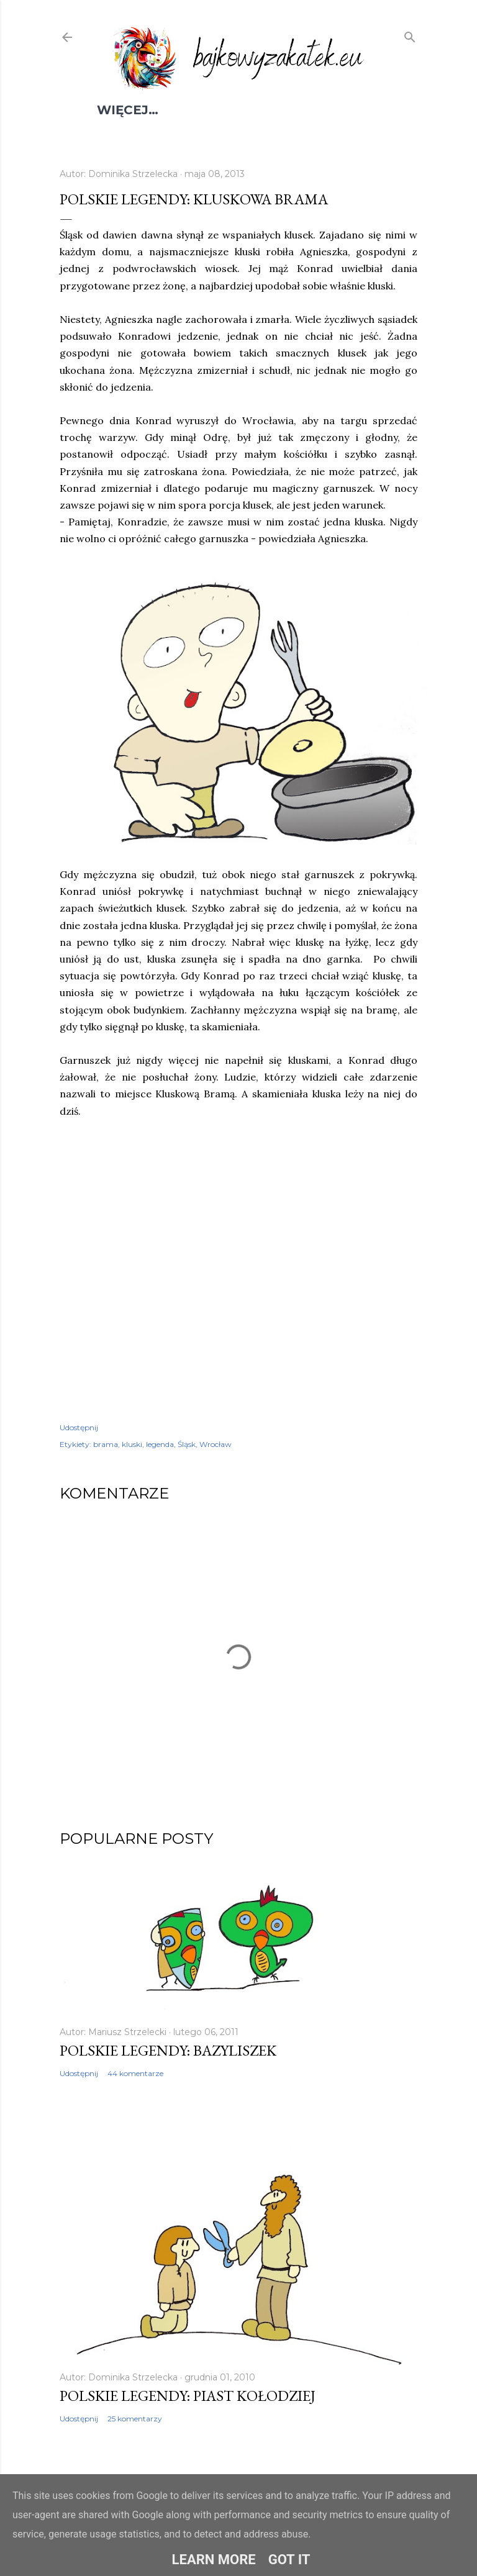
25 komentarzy (134, 2418)
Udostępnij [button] (79, 1427)
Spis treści (138, 109)
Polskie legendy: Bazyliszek (168, 2050)
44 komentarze (135, 2073)
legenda (160, 1444)
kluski (132, 1444)
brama (105, 1444)
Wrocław (215, 1444)
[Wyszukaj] (409, 35)
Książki (268, 109)
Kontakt (338, 109)
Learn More (214, 2559)
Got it (289, 2559)
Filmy (210, 109)
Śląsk (187, 1444)
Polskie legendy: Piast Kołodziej (188, 2395)
